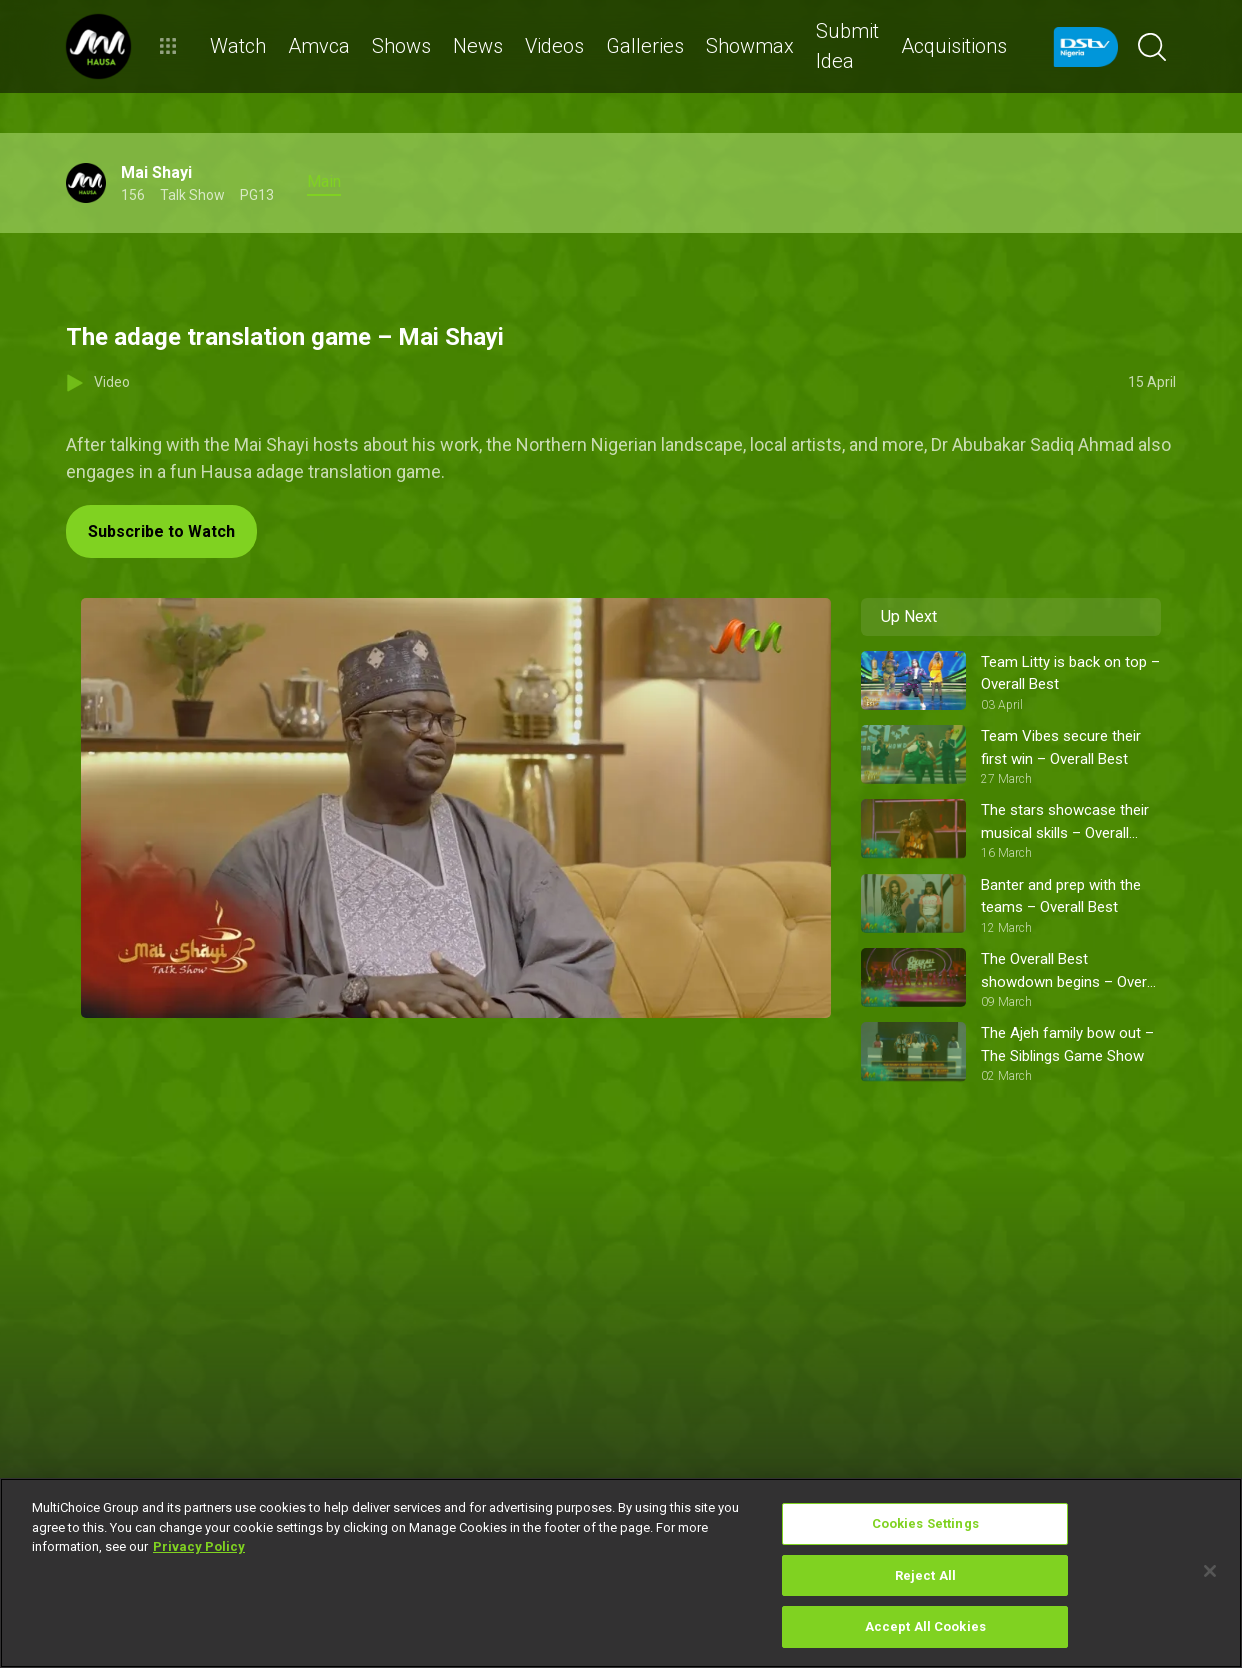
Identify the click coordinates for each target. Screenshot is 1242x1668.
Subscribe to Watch (161, 531)
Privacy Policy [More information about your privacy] (199, 1546)
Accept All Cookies (925, 1626)
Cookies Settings (925, 1523)
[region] (621, 1573)
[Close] (1210, 1571)
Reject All (925, 1575)
